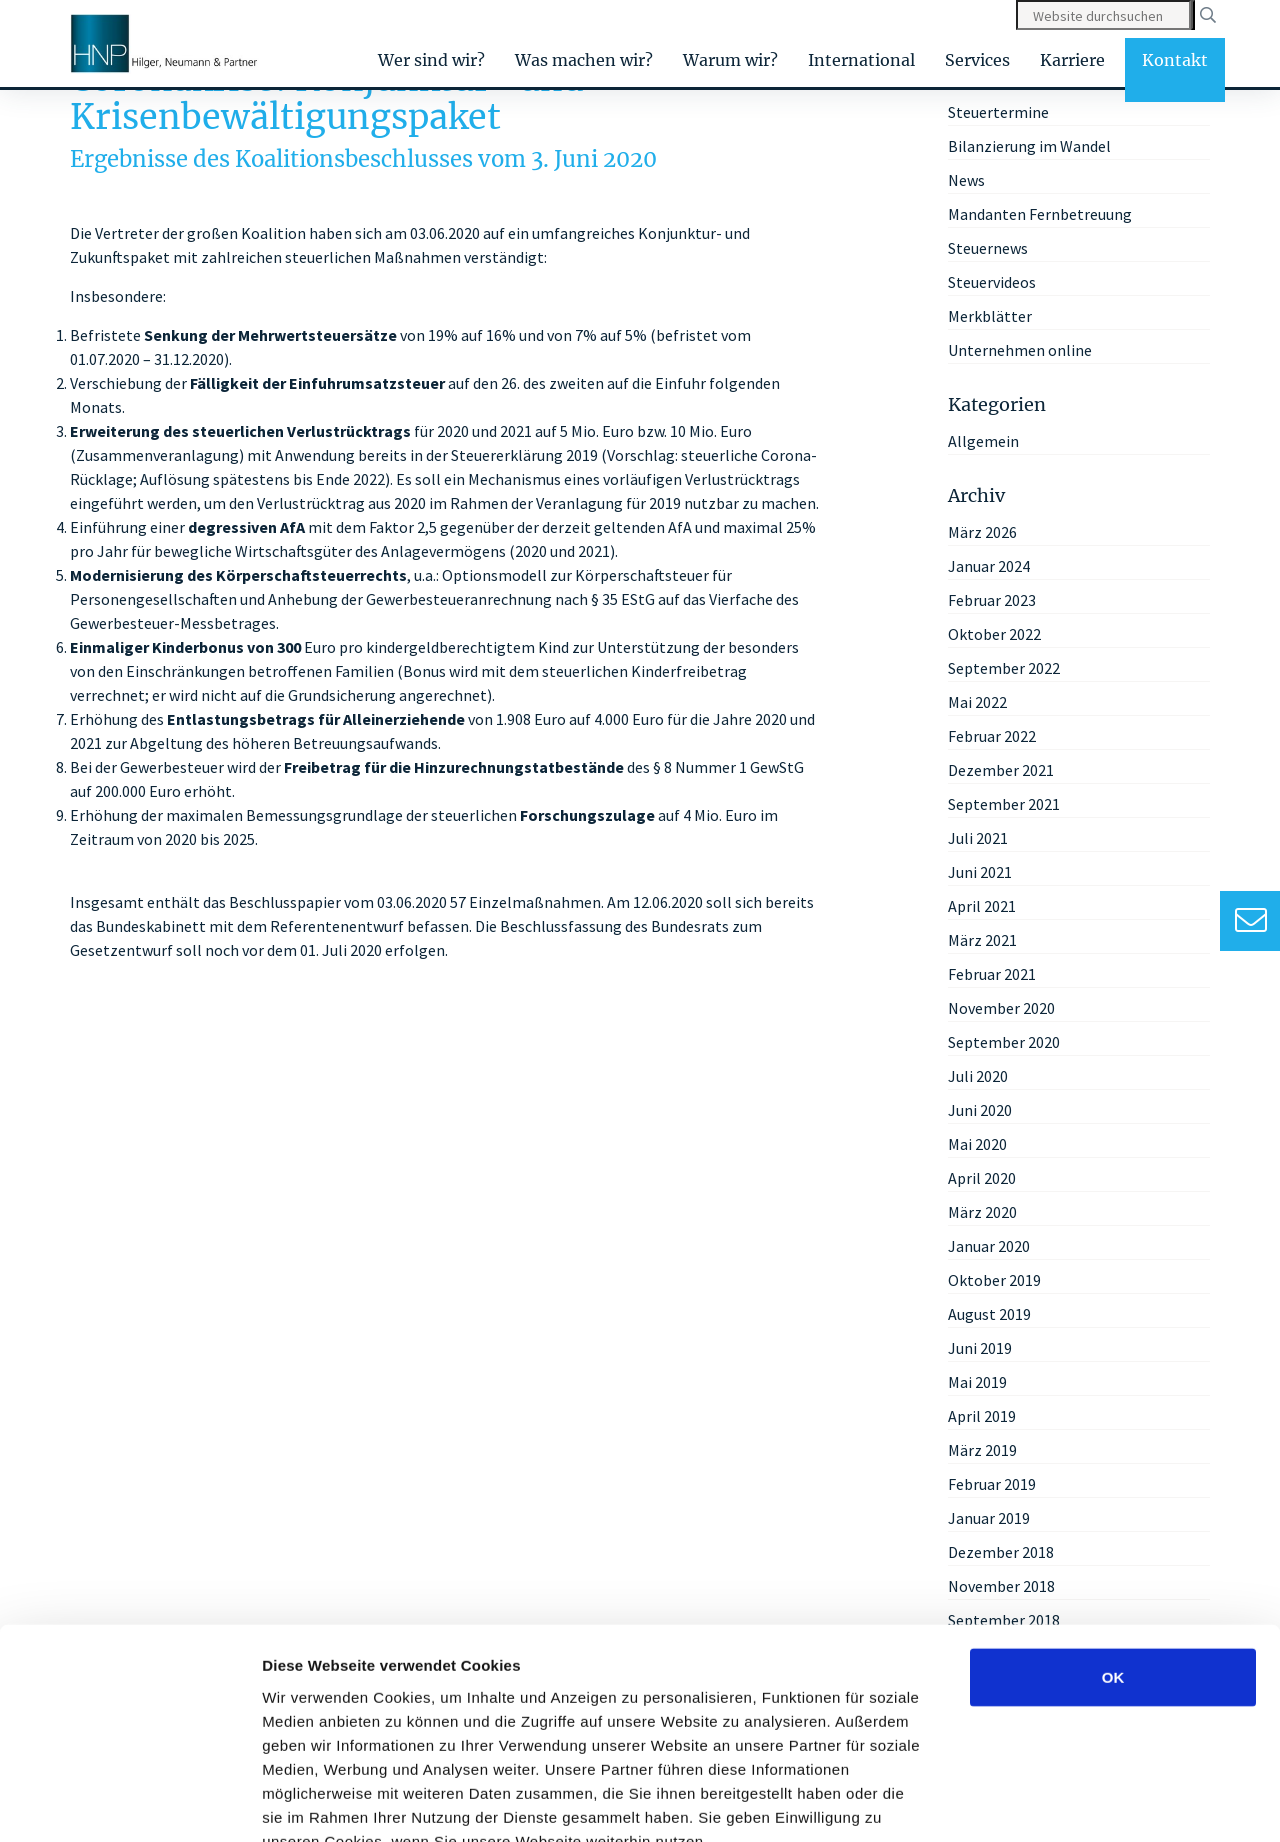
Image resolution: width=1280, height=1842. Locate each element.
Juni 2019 (980, 1348)
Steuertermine (998, 112)
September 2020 (1004, 1042)
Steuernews (988, 248)
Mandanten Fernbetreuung (1040, 214)
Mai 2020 (977, 1144)
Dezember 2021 (1001, 770)
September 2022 (1004, 668)
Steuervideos (992, 282)
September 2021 (1004, 804)
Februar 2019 (992, 1484)
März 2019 (982, 1450)
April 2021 (982, 906)
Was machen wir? (584, 60)
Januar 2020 (989, 1246)
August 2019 (989, 1314)
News (966, 180)
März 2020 (982, 1212)
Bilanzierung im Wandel (1029, 146)
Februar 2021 (992, 974)
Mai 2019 (977, 1382)
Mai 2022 (977, 702)
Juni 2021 (980, 872)
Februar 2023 (992, 600)
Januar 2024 (989, 566)
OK (1113, 1557)
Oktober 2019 (994, 1280)
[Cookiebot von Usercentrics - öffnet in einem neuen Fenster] (129, 1803)
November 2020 (1001, 1008)
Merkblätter (990, 316)
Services (977, 60)
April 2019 (982, 1416)
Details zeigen (1063, 1802)
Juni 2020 (980, 1110)
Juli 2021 (978, 838)
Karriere (1072, 60)
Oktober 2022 (994, 634)
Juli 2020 (978, 1076)
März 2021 (982, 940)
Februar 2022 (992, 736)
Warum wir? (730, 60)
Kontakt (1175, 60)
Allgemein (983, 441)
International (861, 60)
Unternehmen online (1020, 350)
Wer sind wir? (431, 60)
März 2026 (982, 532)
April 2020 (982, 1178)
